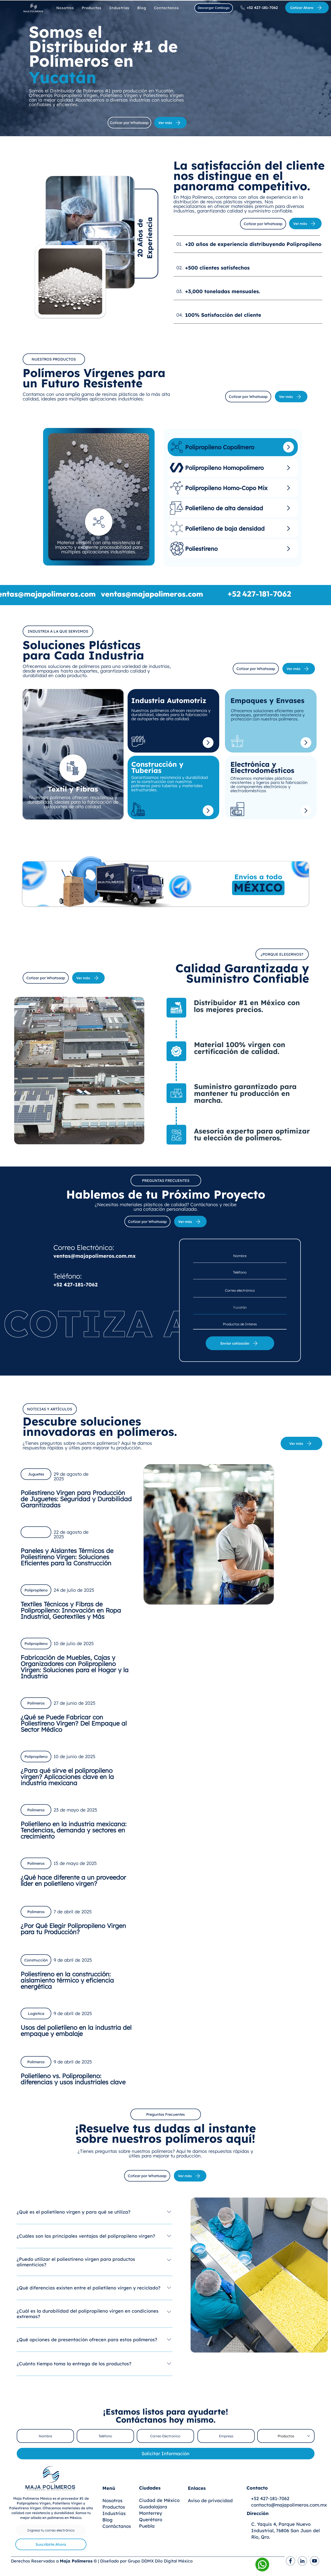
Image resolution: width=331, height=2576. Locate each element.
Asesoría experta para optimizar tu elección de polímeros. (252, 1134)
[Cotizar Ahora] (307, 7)
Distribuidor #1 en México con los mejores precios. (247, 1006)
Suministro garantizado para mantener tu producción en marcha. (245, 1093)
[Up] (288, 447)
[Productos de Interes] (240, 1324)
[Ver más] (170, 122)
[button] (213, 8)
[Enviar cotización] (240, 1343)
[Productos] (286, 2436)
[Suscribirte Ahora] (50, 2544)
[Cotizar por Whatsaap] (129, 122)
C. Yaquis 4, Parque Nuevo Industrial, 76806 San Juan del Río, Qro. (285, 2530)
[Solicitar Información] (166, 2453)
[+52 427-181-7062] (258, 7)
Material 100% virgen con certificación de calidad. (239, 1048)
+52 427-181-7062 (270, 2498)
